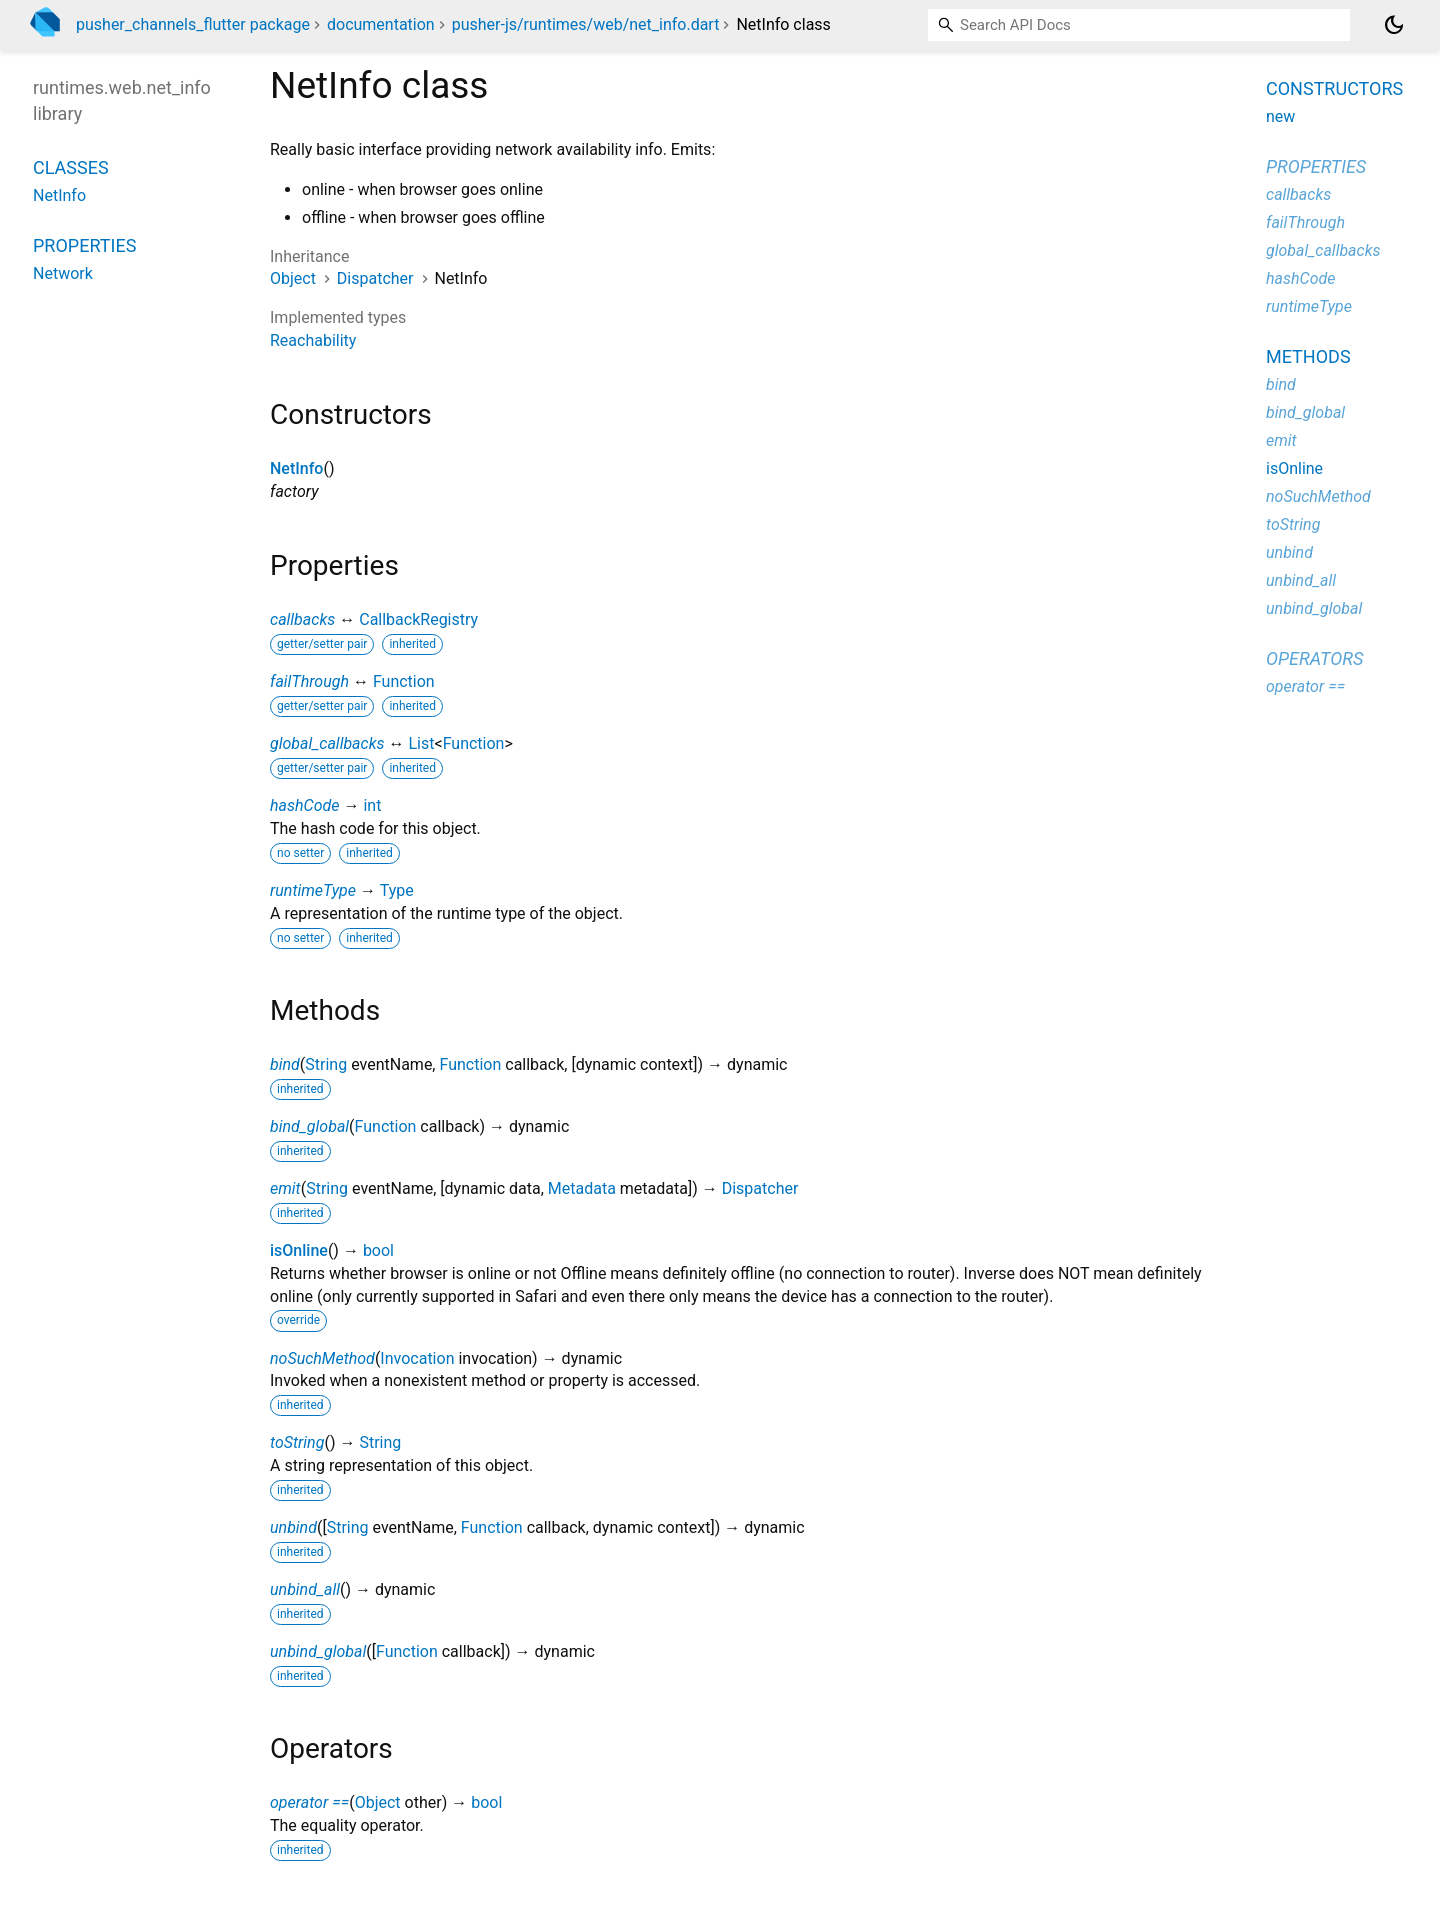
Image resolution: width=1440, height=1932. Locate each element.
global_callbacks (327, 743)
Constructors (1334, 88)
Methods (1308, 356)
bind (285, 1064)
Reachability (313, 340)
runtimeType (313, 890)
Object (293, 278)
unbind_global (318, 1651)
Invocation (417, 1358)
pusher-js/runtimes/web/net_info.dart (586, 24)
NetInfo (296, 468)
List (422, 743)
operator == (309, 1802)
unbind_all (305, 1589)
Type (397, 890)
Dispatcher (375, 278)
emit (285, 1188)
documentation (381, 24)
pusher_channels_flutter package (193, 24)
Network (63, 273)
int (372, 805)
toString (297, 1442)
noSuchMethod (322, 1358)
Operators (1314, 658)
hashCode (304, 805)
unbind (293, 1527)
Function (404, 681)
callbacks (302, 619)
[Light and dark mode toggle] (1394, 25)
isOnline (299, 1250)
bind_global (309, 1126)
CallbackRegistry (418, 619)
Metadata (582, 1188)
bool (378, 1250)
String (326, 1064)
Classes (71, 167)
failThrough (309, 681)
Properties (84, 245)
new (1280, 116)
